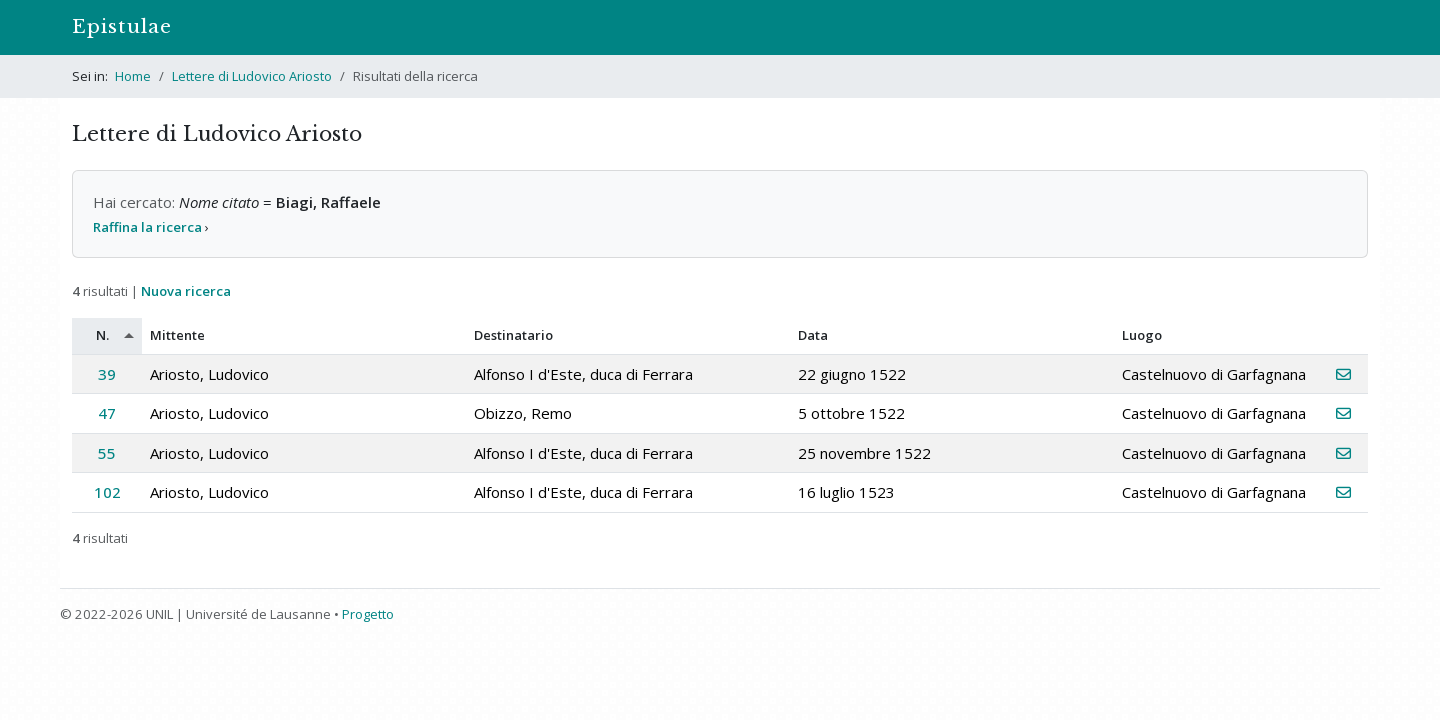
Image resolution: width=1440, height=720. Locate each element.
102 (107, 492)
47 (107, 413)
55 (107, 453)
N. (102, 335)
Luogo (1142, 335)
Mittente (177, 335)
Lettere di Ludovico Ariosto (252, 76)
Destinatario (513, 335)
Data (813, 335)
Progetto (368, 614)
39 (107, 374)
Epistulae (122, 26)
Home (133, 76)
